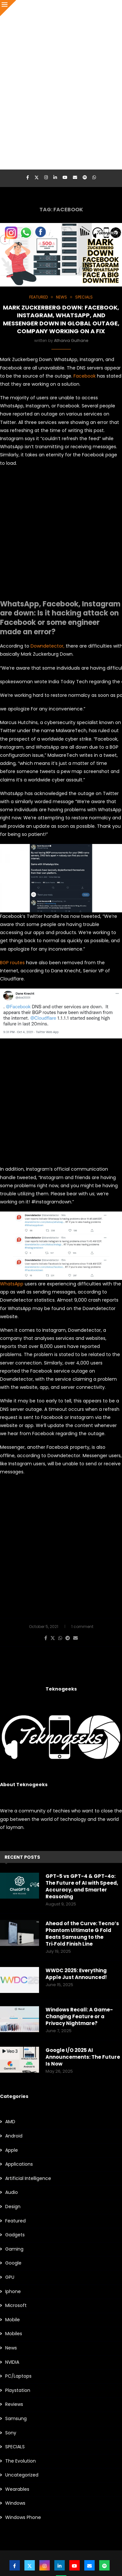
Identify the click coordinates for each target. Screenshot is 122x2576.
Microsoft (16, 2305)
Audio (11, 2192)
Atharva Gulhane (71, 340)
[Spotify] (85, 177)
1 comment (82, 1626)
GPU (9, 2277)
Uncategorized (21, 2475)
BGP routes (12, 962)
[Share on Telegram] (67, 1638)
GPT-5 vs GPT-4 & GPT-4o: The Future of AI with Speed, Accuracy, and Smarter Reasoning (82, 1886)
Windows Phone (23, 2517)
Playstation (17, 2390)
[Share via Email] (75, 1638)
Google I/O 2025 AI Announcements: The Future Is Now (83, 2057)
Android (13, 2136)
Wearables (17, 2489)
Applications (19, 2164)
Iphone (13, 2292)
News (11, 2348)
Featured (15, 2221)
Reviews (14, 2404)
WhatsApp (11, 1284)
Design (12, 2207)
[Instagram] (46, 177)
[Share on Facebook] (45, 1638)
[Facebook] (27, 177)
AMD (10, 2122)
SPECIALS (15, 2447)
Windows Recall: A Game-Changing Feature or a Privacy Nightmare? (79, 2016)
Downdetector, (47, 646)
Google (13, 2263)
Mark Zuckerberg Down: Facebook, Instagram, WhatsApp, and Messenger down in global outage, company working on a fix (61, 319)
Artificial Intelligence (28, 2178)
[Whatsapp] (94, 177)
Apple (11, 2150)
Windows (15, 2503)
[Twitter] (36, 177)
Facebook (85, 376)
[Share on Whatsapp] (60, 1638)
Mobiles (13, 2334)
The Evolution (20, 2461)
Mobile (12, 2320)
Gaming (14, 2249)
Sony (10, 2433)
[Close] (8, 8)
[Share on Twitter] (52, 1638)
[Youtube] (64, 177)
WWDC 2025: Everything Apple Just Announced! (76, 1974)
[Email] (75, 177)
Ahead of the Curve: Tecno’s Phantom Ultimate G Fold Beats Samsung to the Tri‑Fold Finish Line (82, 1933)
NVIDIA (12, 2362)
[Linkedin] (55, 177)
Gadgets (15, 2235)
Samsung (16, 2419)
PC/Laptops (18, 2376)
